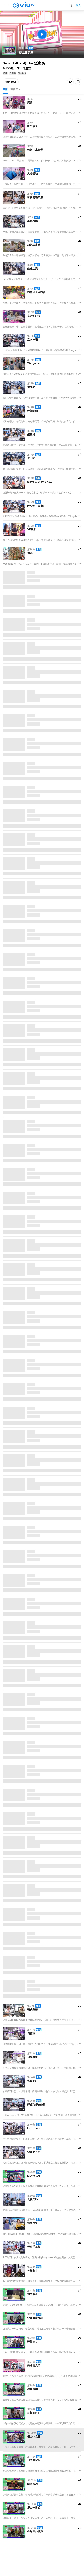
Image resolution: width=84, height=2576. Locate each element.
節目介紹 (10, 82)
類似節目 (15, 89)
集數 (5, 89)
